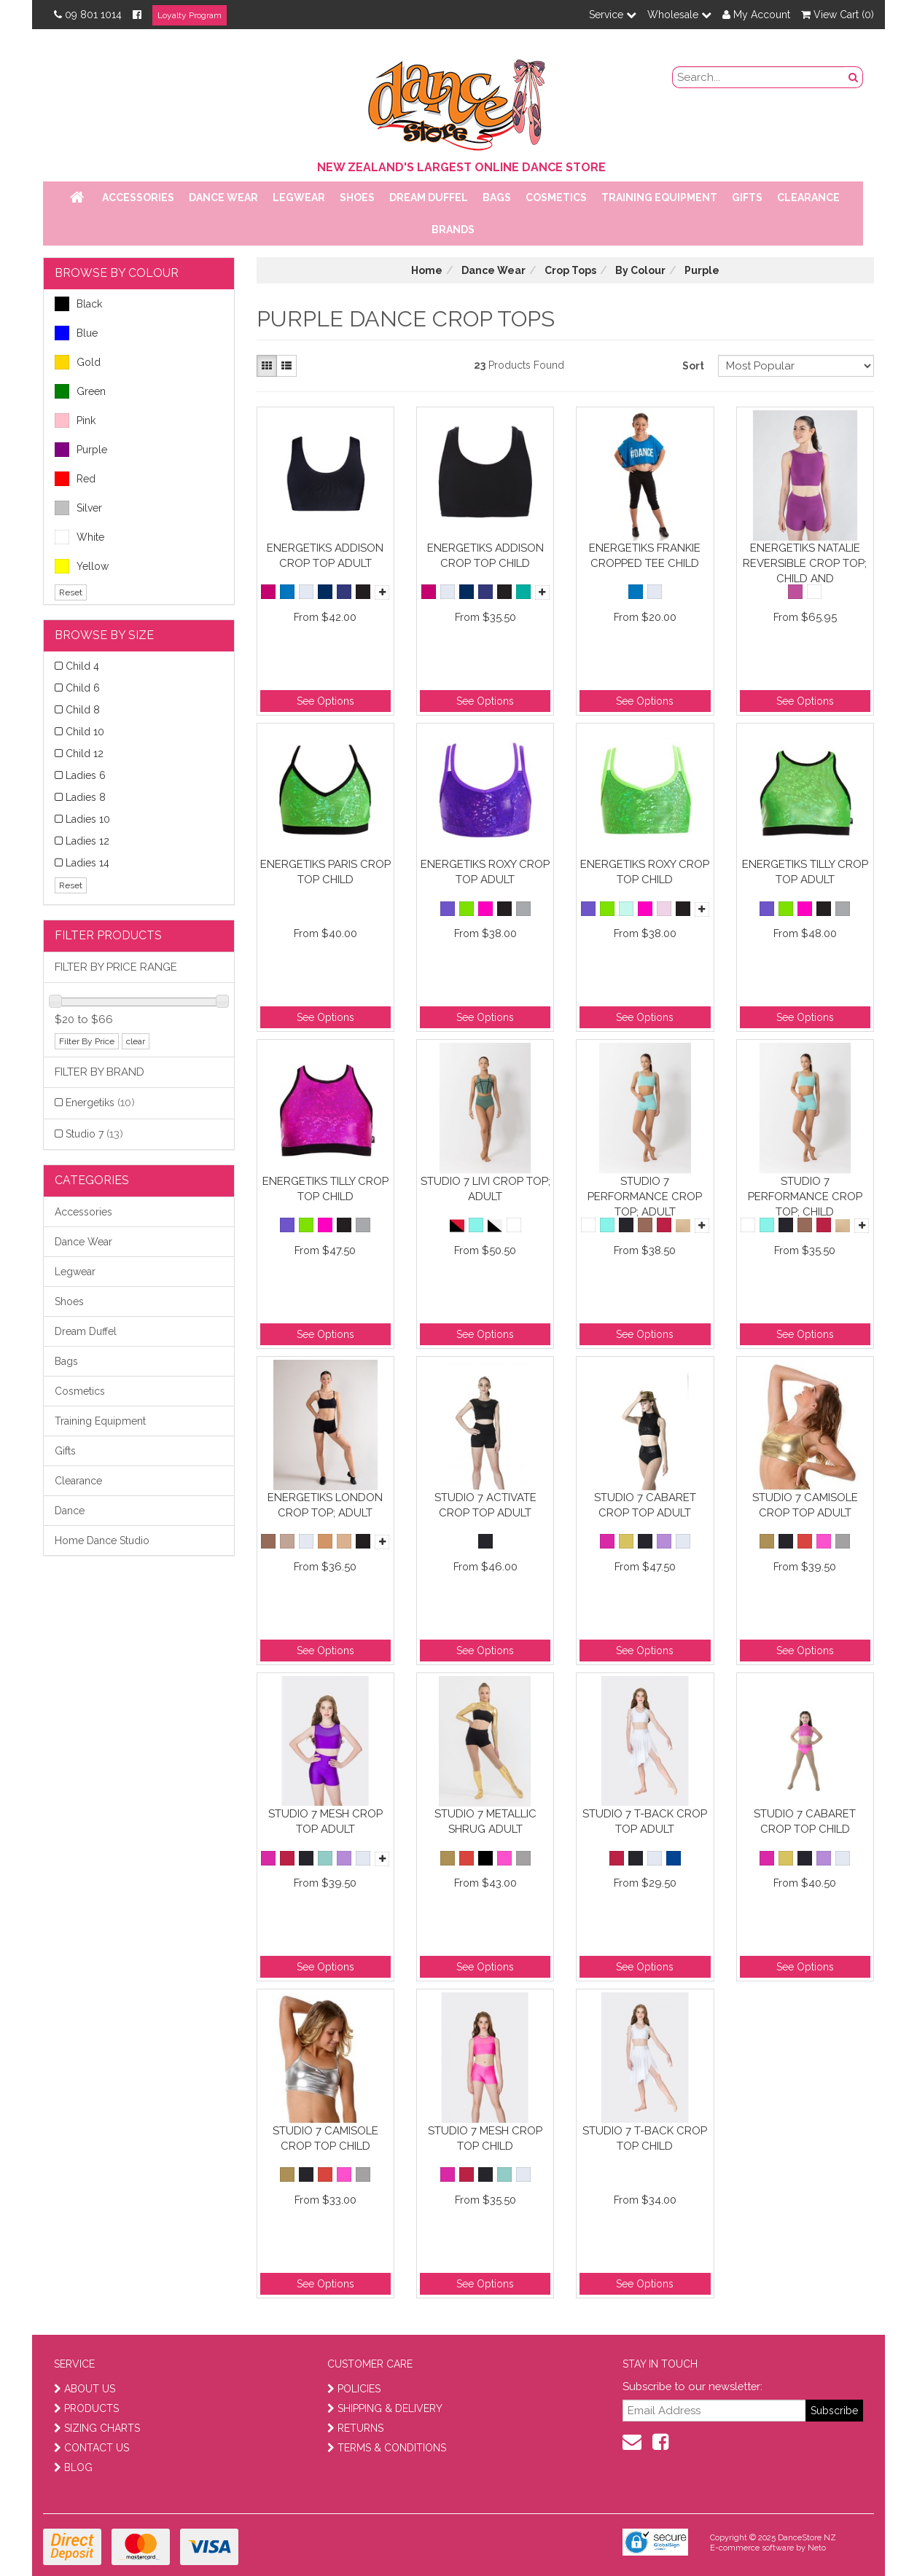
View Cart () (837, 14)
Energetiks (100, 1102)
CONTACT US (91, 2448)
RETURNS (355, 2428)
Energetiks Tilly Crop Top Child (325, 1189)
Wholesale (679, 14)
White (79, 537)
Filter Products (108, 935)
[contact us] (632, 2442)
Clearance (808, 197)
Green (80, 391)
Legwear (299, 197)
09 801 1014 (88, 14)
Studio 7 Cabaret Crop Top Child (805, 1821)
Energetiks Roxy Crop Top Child (644, 872)
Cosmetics (556, 197)
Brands (453, 229)
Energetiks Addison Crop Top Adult (325, 555)
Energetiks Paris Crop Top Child (325, 872)
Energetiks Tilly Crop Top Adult (805, 872)
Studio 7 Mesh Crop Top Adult (325, 1821)
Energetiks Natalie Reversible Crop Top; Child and (805, 562)
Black (78, 304)
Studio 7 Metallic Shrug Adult (485, 1821)
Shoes (357, 197)
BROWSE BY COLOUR (117, 273)
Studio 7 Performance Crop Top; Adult (645, 1196)
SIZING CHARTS (97, 2428)
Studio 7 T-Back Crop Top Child (644, 2138)
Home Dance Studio (102, 1540)
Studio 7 (94, 1133)
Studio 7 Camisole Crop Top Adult (805, 1505)
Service (612, 14)
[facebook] (660, 2442)
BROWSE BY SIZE (104, 635)
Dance (70, 1510)
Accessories (138, 197)
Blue (76, 333)
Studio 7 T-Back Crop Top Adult (644, 1821)
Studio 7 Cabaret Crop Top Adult (645, 1505)
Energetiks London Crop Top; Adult (325, 1505)
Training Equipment (659, 197)
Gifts (747, 197)
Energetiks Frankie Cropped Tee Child (645, 555)
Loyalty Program (189, 15)
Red (75, 478)
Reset (70, 592)
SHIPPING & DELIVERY (384, 2408)
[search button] (853, 77)
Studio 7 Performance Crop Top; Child (805, 1196)
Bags (497, 197)
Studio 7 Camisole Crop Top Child (325, 2138)
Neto (817, 2548)
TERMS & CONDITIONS (386, 2448)
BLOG (73, 2467)
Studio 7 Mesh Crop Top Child (485, 2138)
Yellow (82, 566)
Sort (693, 366)
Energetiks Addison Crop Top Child (485, 555)
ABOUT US (84, 2389)
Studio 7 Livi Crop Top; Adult (485, 1189)
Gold (78, 362)
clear (135, 1041)
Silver (78, 508)
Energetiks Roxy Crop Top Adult (485, 872)
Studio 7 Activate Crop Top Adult (485, 1505)
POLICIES (354, 2389)
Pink (75, 420)
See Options (325, 701)
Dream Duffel (428, 197)
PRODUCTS (86, 2408)
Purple (81, 449)
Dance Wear (223, 197)
